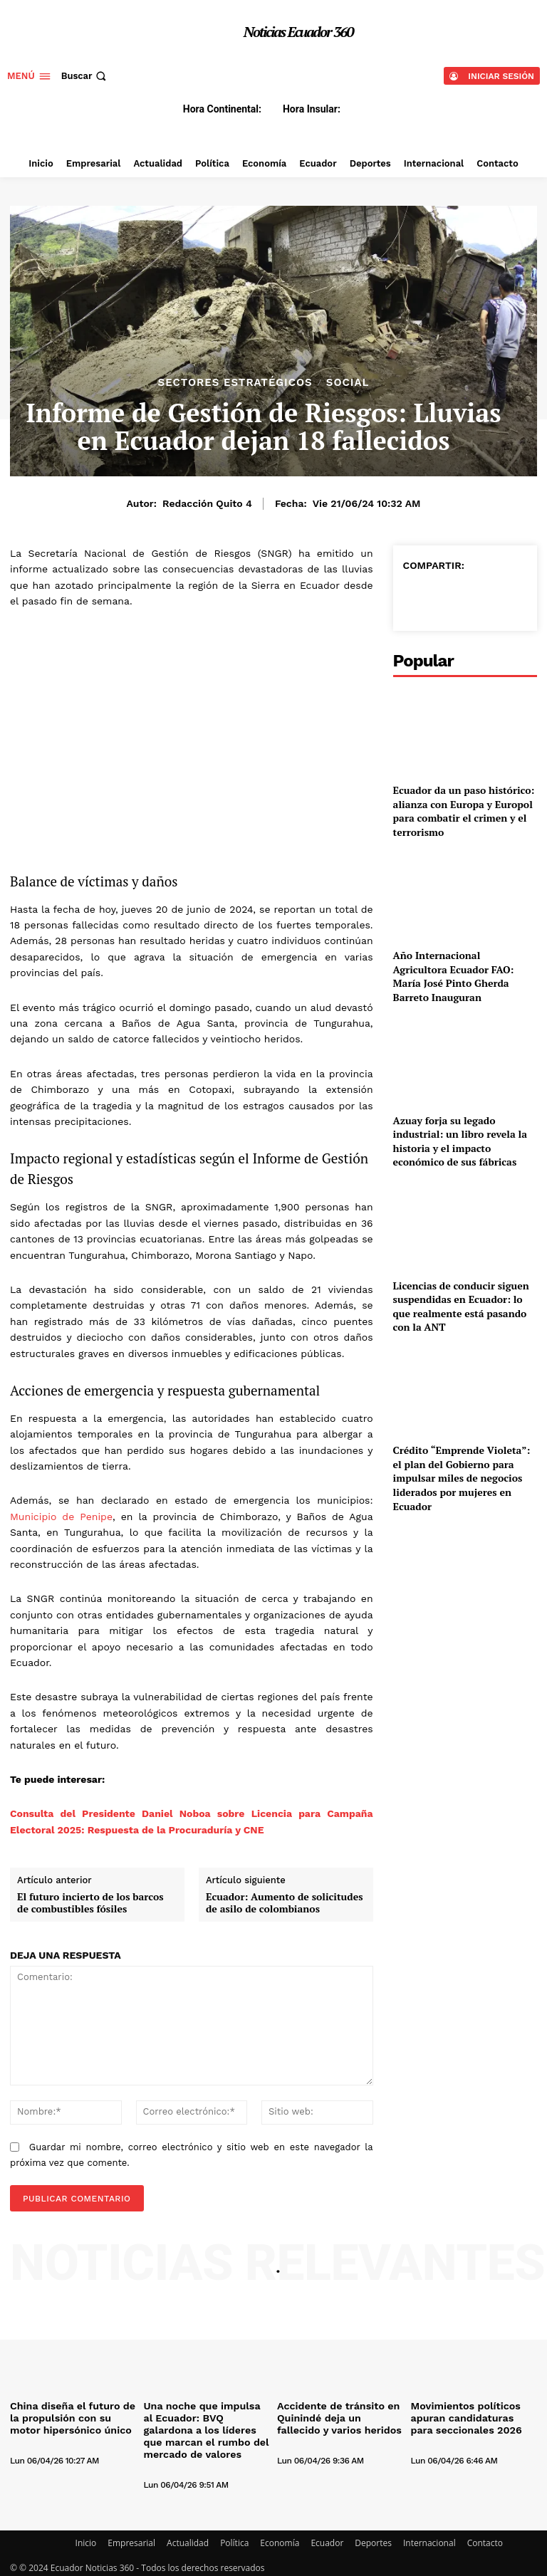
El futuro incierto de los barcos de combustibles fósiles (90, 1903)
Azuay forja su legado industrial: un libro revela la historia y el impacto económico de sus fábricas (460, 1141)
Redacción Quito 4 (207, 503)
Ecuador (327, 2538)
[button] (85, 76)
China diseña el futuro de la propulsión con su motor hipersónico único (72, 2416)
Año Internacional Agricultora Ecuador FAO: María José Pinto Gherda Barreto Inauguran (453, 976)
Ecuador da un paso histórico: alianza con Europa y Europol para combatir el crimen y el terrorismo (464, 811)
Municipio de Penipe (61, 1516)
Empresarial (131, 2538)
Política (234, 2538)
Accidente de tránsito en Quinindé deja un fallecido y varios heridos (340, 2416)
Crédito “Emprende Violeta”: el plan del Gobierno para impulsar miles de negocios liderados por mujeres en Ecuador (462, 1477)
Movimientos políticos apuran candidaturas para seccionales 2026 (469, 2416)
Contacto (485, 2538)
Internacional (429, 2538)
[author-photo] (46, 2444)
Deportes (373, 2538)
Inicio (86, 2538)
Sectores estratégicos (235, 382)
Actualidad (188, 2538)
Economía (279, 2538)
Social (348, 382)
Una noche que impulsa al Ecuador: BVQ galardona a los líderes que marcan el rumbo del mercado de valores (202, 2427)
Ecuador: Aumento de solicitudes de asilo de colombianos (284, 1903)
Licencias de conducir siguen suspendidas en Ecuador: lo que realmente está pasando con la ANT (461, 1306)
